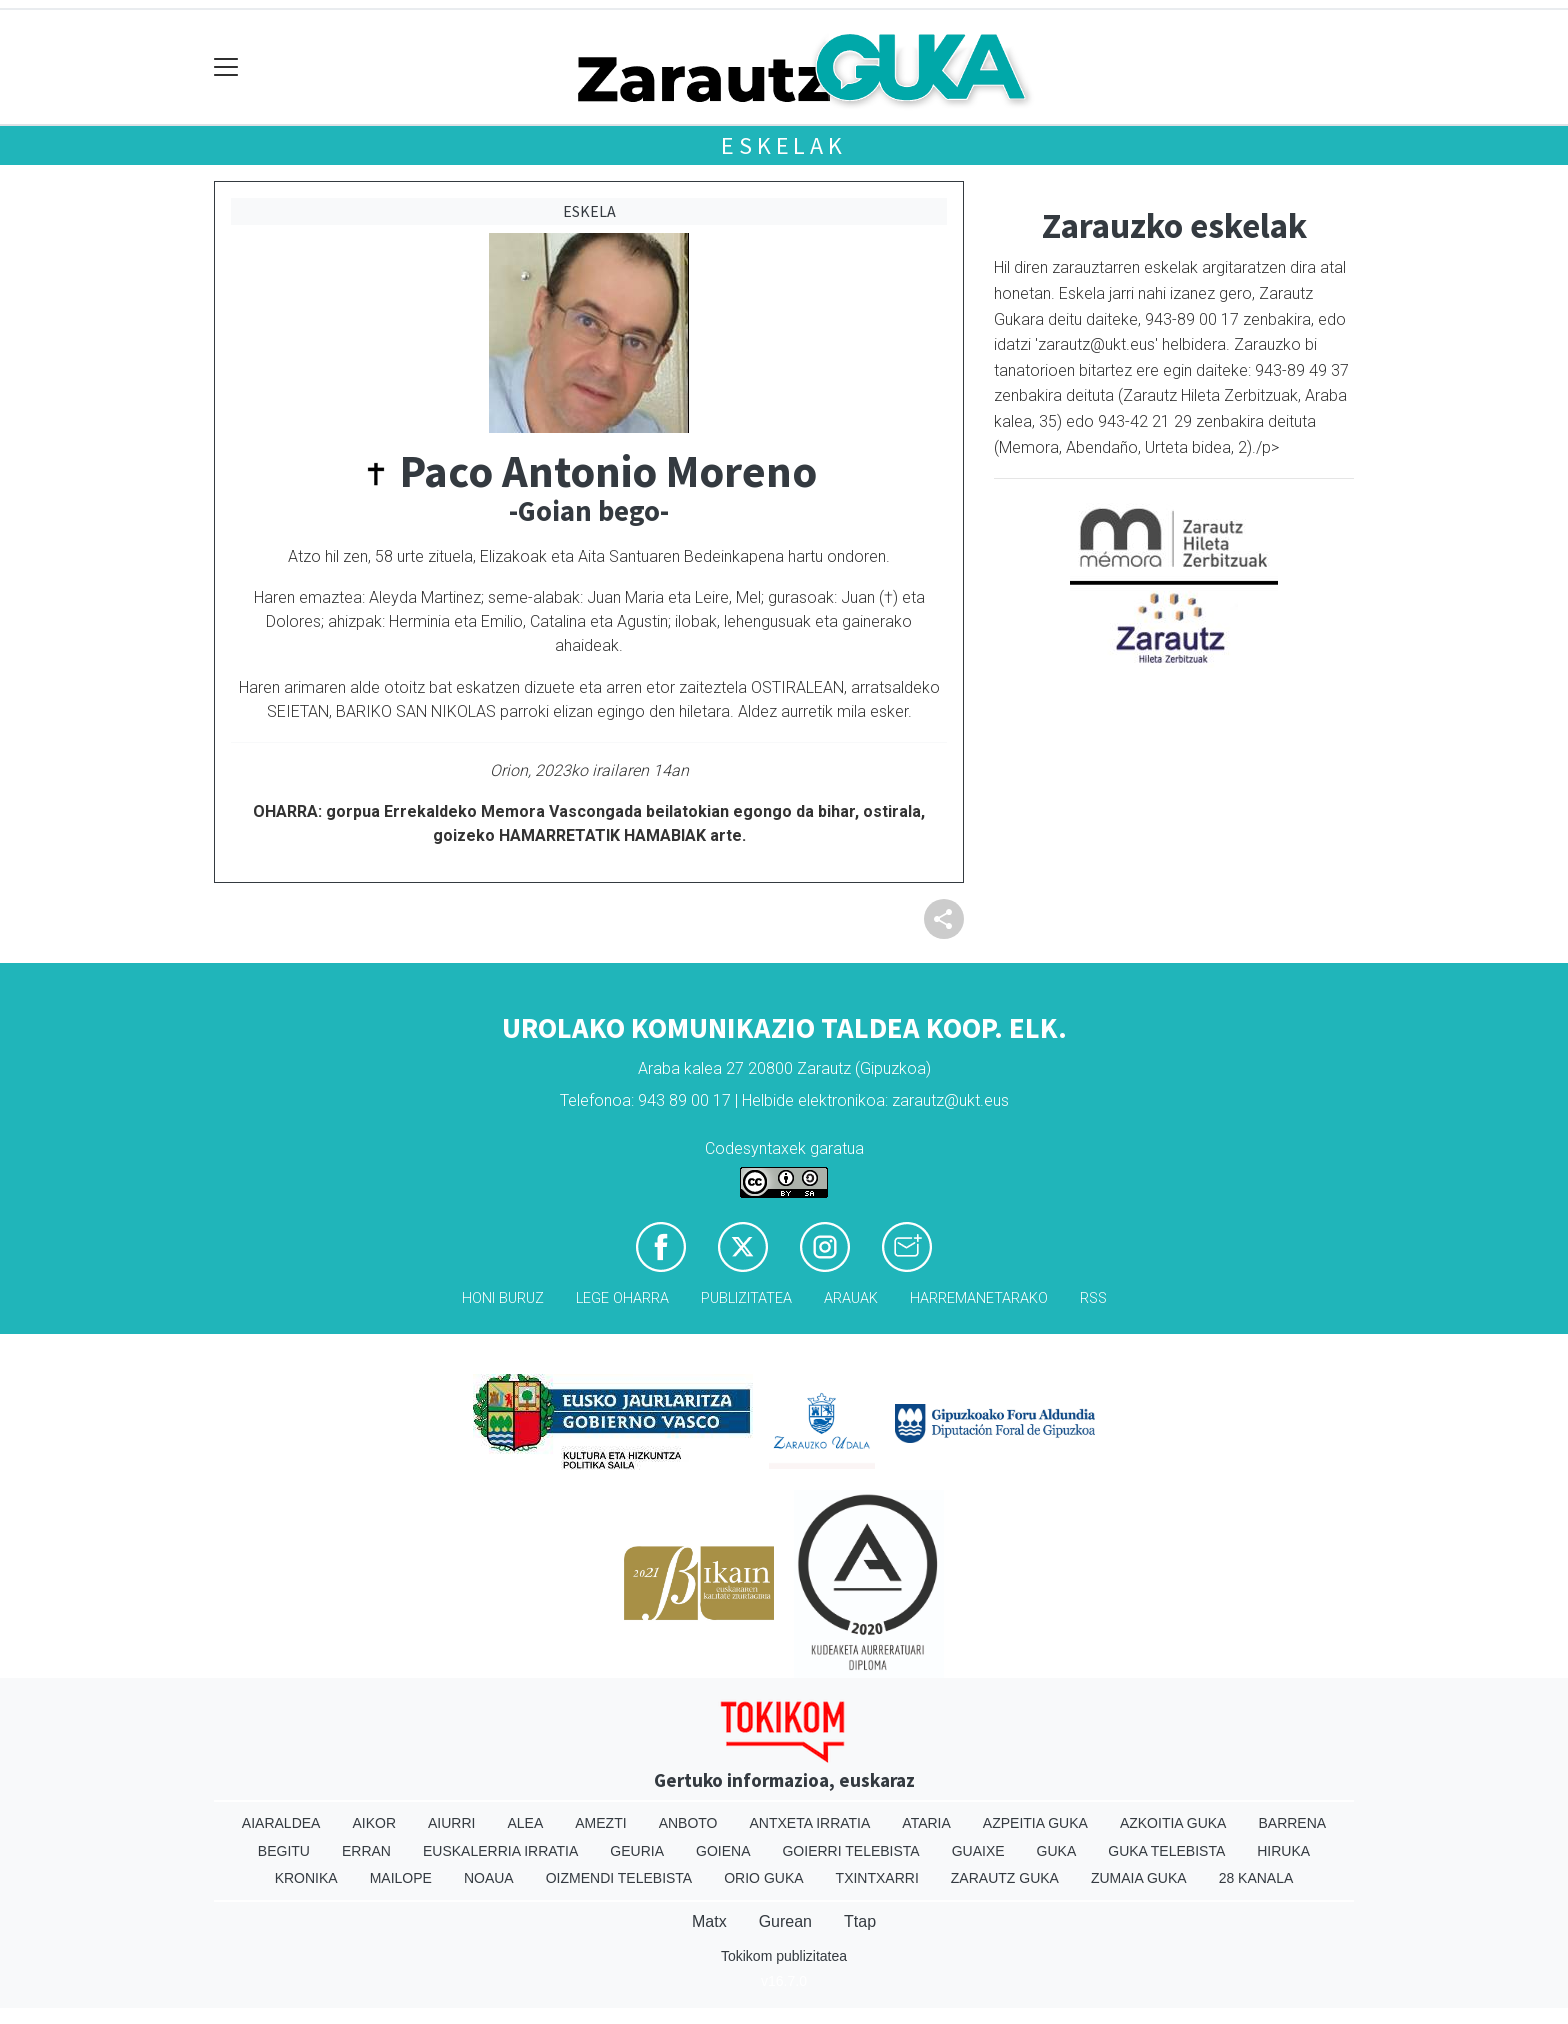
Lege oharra (622, 1298)
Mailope (401, 1878)
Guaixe (978, 1851)
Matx (709, 1921)
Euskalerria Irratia (500, 1851)
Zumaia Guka (1139, 1878)
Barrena (1292, 1823)
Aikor (374, 1823)
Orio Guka (763, 1878)
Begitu (284, 1851)
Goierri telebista (850, 1851)
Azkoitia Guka (1173, 1823)
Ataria (926, 1823)
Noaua (489, 1878)
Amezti (600, 1823)
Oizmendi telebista (619, 1878)
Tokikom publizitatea (784, 1956)
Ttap (860, 1921)
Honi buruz (503, 1298)
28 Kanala (1256, 1878)
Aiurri (451, 1823)
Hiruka (1283, 1851)
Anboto (688, 1823)
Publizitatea (746, 1298)
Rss (1093, 1298)
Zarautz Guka (1005, 1878)
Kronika (306, 1878)
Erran (366, 1851)
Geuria (637, 1851)
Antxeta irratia (810, 1823)
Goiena (723, 1851)
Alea (525, 1823)
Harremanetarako (979, 1298)
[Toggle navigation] (226, 67)
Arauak (851, 1298)
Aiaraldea (281, 1823)
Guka (1057, 1851)
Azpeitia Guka (1035, 1823)
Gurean (785, 1921)
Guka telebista (1166, 1851)
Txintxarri (877, 1878)
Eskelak (784, 145)
